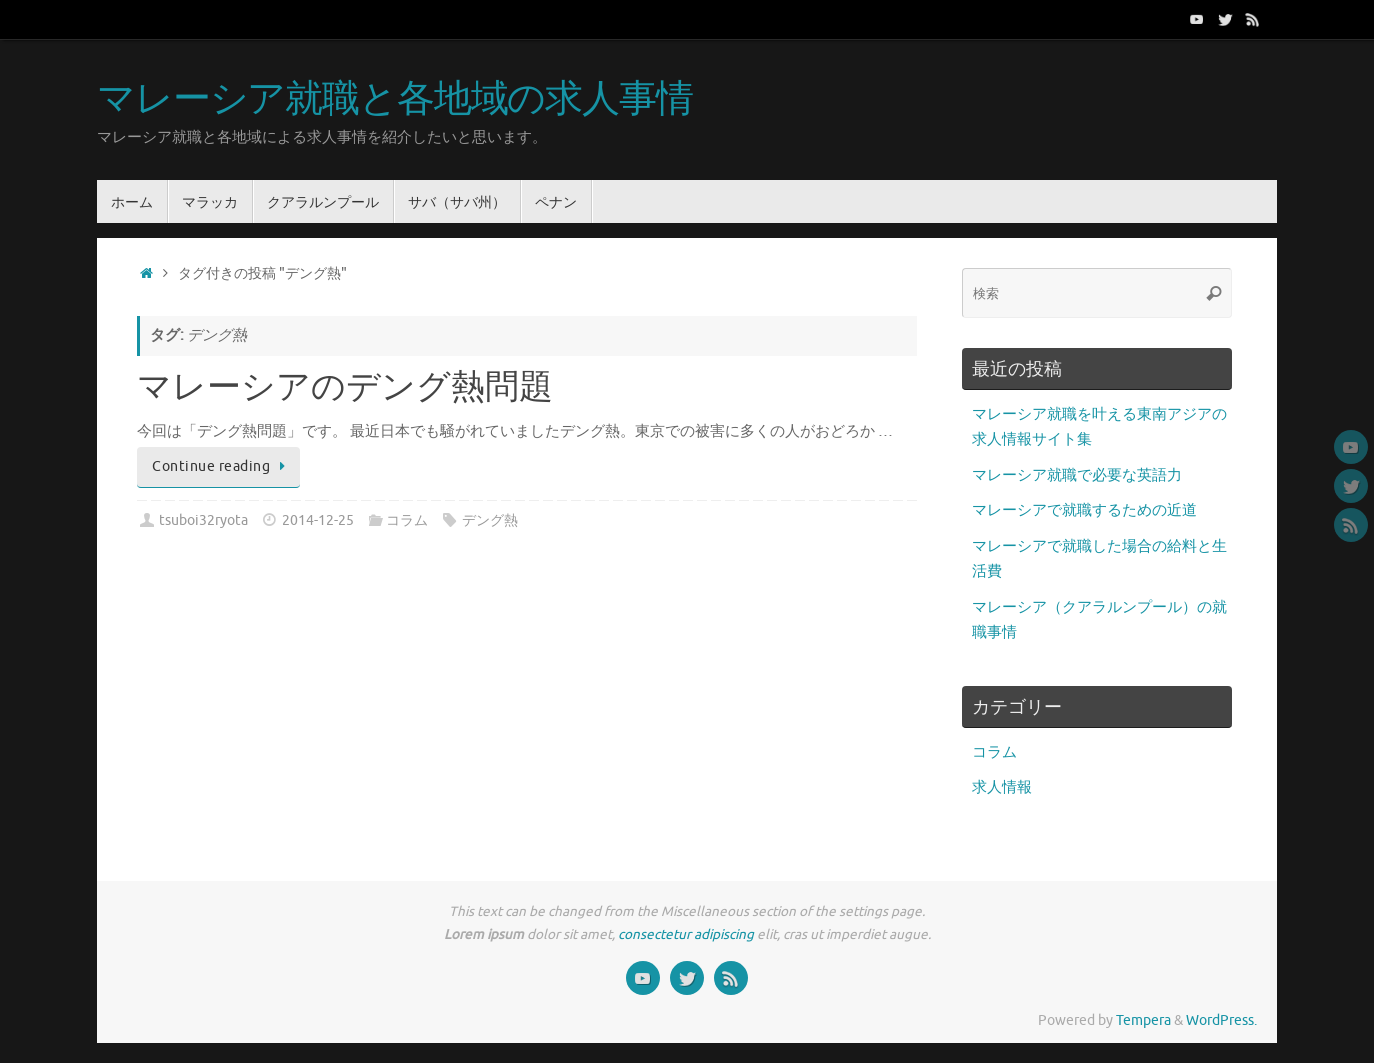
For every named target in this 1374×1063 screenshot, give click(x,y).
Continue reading (222, 466)
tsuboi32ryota (203, 520)
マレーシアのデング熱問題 (345, 388)
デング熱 (490, 520)
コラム (407, 520)
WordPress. (1221, 1020)
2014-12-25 (318, 520)
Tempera (1143, 1020)
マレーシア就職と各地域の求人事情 (395, 100)
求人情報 (1002, 787)
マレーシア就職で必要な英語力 (1077, 475)
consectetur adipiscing (686, 934)
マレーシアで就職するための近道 (1084, 510)
